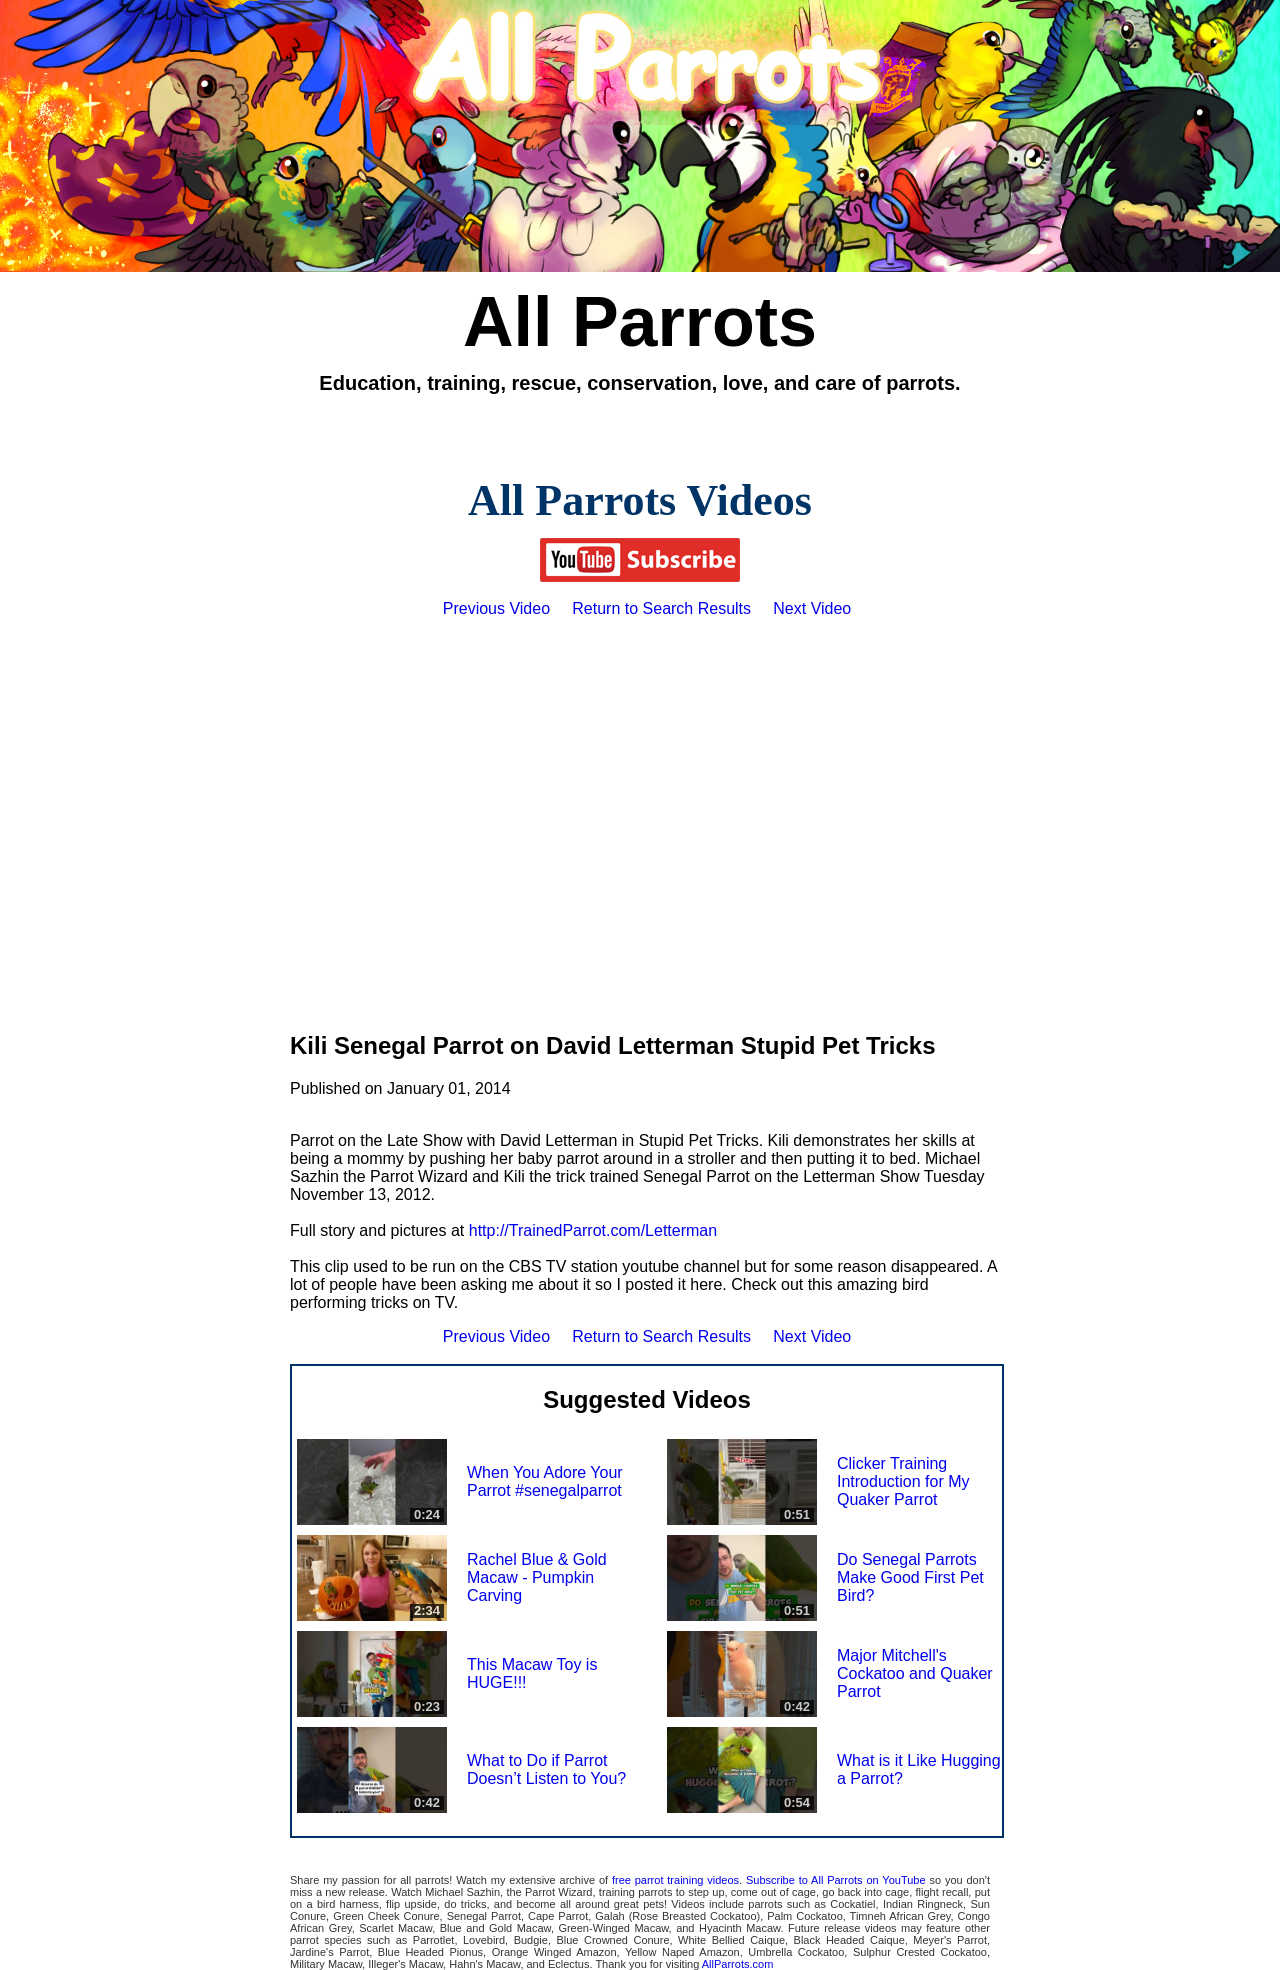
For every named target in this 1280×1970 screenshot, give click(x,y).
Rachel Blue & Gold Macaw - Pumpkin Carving (537, 1577)
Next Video (812, 608)
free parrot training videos (675, 1880)
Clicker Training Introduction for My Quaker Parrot (903, 1481)
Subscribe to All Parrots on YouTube (836, 1880)
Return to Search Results (661, 608)
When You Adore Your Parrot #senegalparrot (545, 1481)
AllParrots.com (738, 1964)
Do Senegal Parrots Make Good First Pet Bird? (910, 1577)
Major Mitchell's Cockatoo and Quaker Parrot (915, 1673)
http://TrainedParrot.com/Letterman (593, 1230)
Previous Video (496, 608)
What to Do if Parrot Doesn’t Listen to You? (546, 1769)
